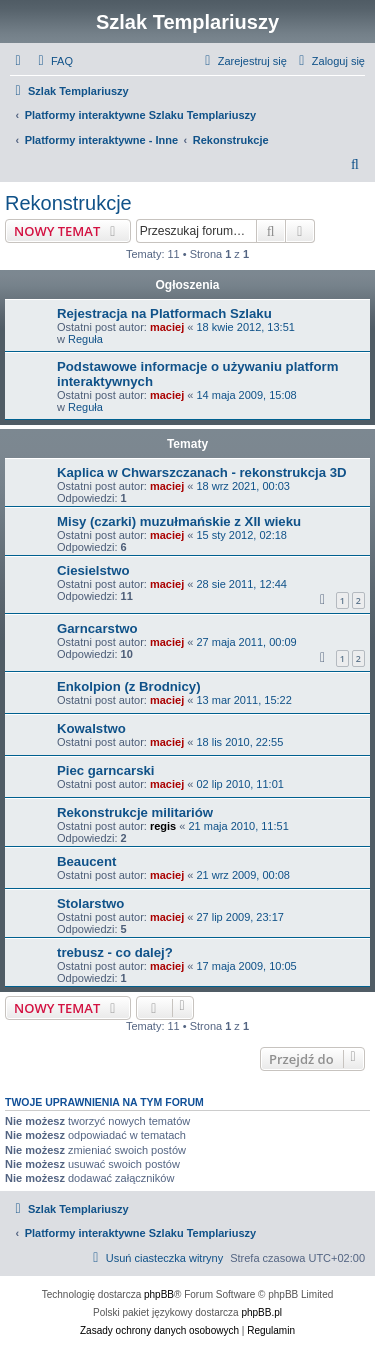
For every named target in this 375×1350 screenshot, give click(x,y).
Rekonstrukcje (68, 203)
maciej (167, 327)
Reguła (85, 339)
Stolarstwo (90, 903)
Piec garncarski (106, 770)
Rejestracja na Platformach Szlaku (164, 313)
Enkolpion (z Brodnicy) (129, 686)
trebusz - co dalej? (115, 952)
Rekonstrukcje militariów (135, 812)
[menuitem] (53, 61)
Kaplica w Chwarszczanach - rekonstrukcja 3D (202, 472)
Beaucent (86, 861)
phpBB (159, 1294)
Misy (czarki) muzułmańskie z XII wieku (179, 521)
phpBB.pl (261, 1312)
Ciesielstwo (93, 570)
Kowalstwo (91, 728)
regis (163, 826)
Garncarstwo (97, 628)
